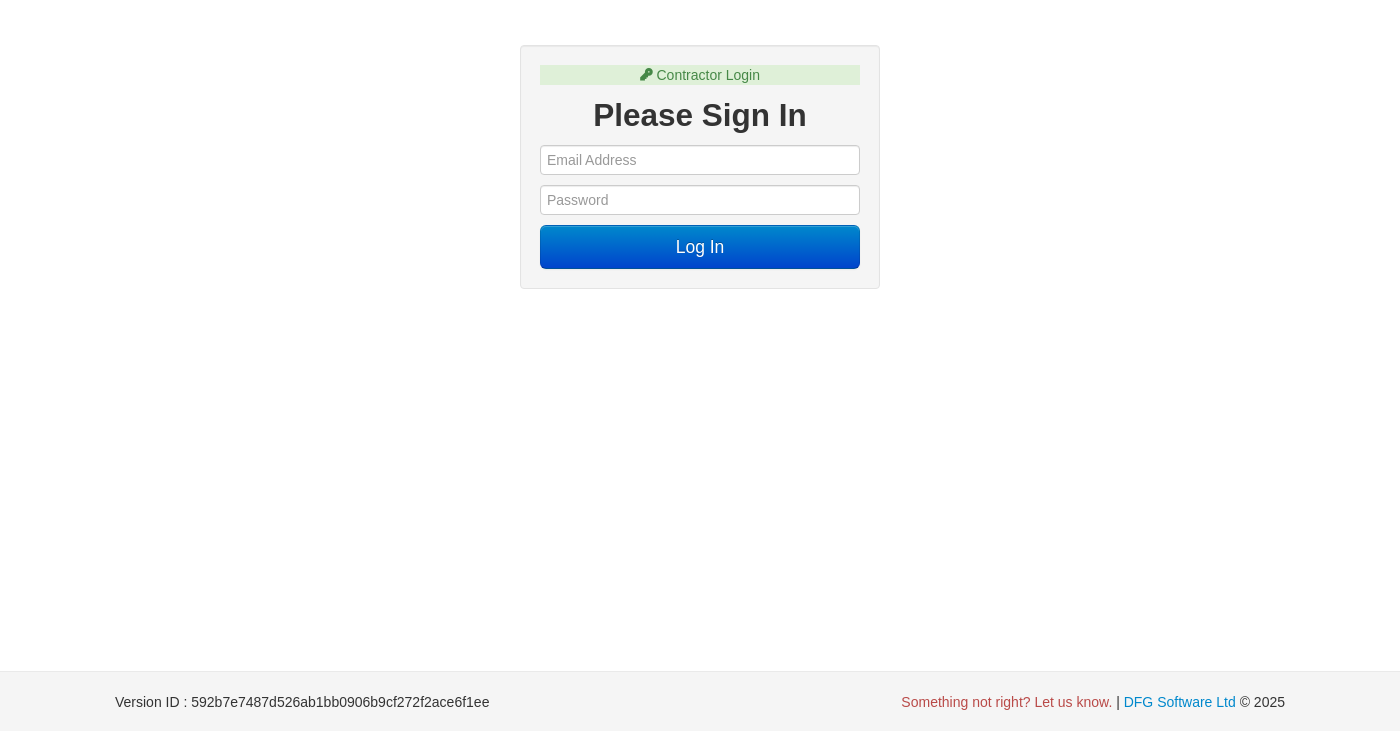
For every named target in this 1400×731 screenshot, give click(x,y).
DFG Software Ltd (1180, 702)
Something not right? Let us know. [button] (1006, 702)
